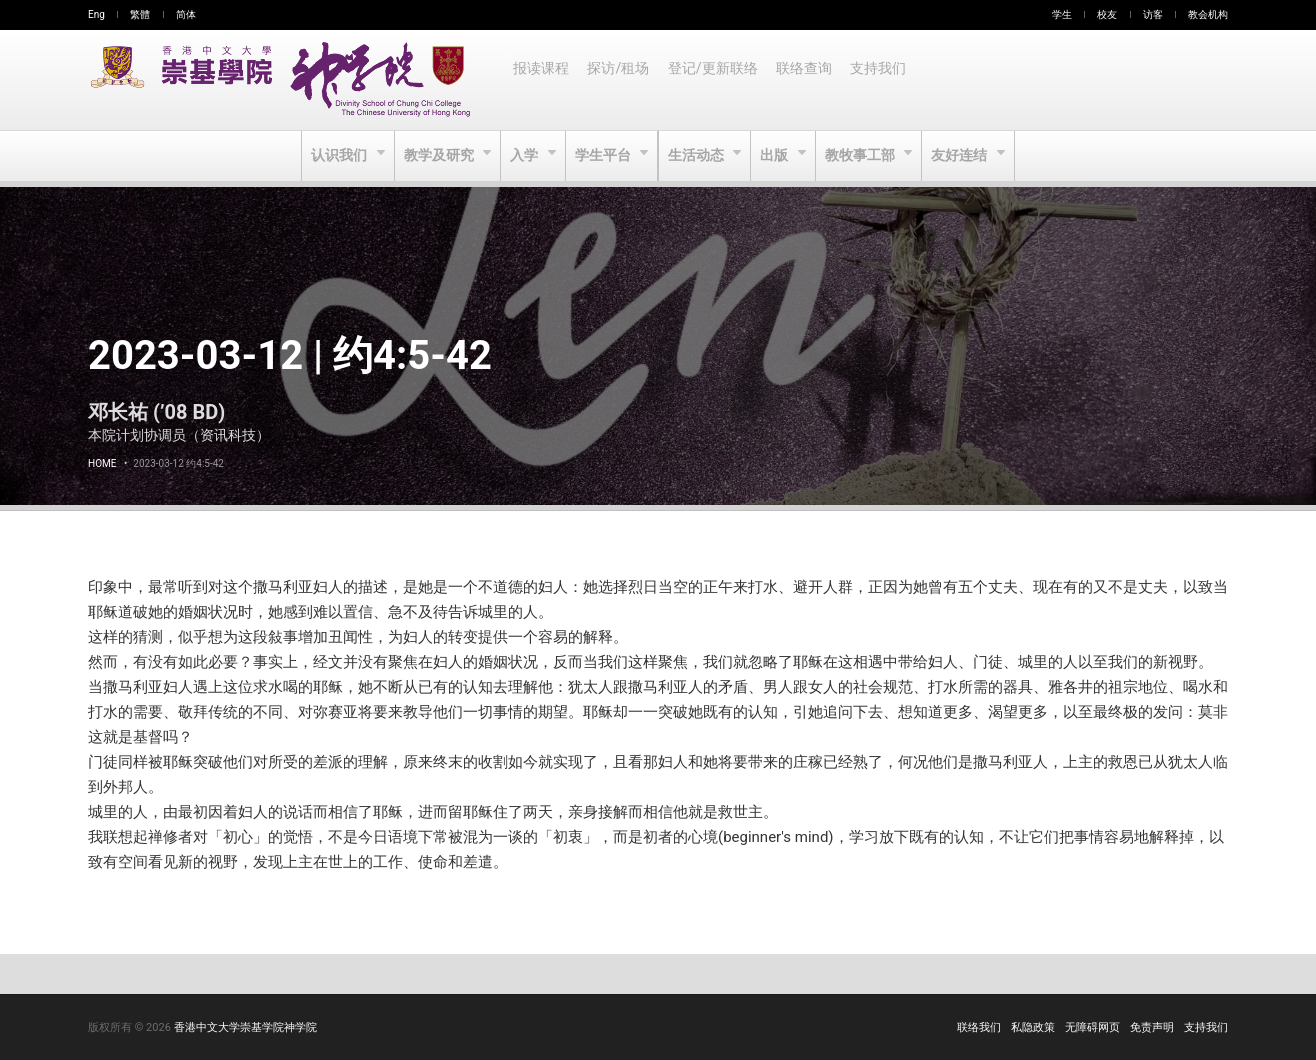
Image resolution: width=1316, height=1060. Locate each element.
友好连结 (966, 156)
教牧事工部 (865, 156)
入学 (523, 156)
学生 (1062, 14)
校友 (1107, 14)
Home (102, 463)
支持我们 (886, 80)
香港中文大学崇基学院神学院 (245, 1027)
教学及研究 (436, 156)
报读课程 (542, 80)
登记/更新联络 (717, 80)
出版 (778, 156)
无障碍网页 (1092, 1027)
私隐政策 (1033, 1027)
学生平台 (603, 156)
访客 (1153, 14)
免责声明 (1152, 1027)
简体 (186, 14)
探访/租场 (621, 80)
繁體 (140, 14)
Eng (96, 14)
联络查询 (810, 80)
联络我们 (979, 1027)
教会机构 (1208, 14)
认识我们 (334, 156)
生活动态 (697, 156)
